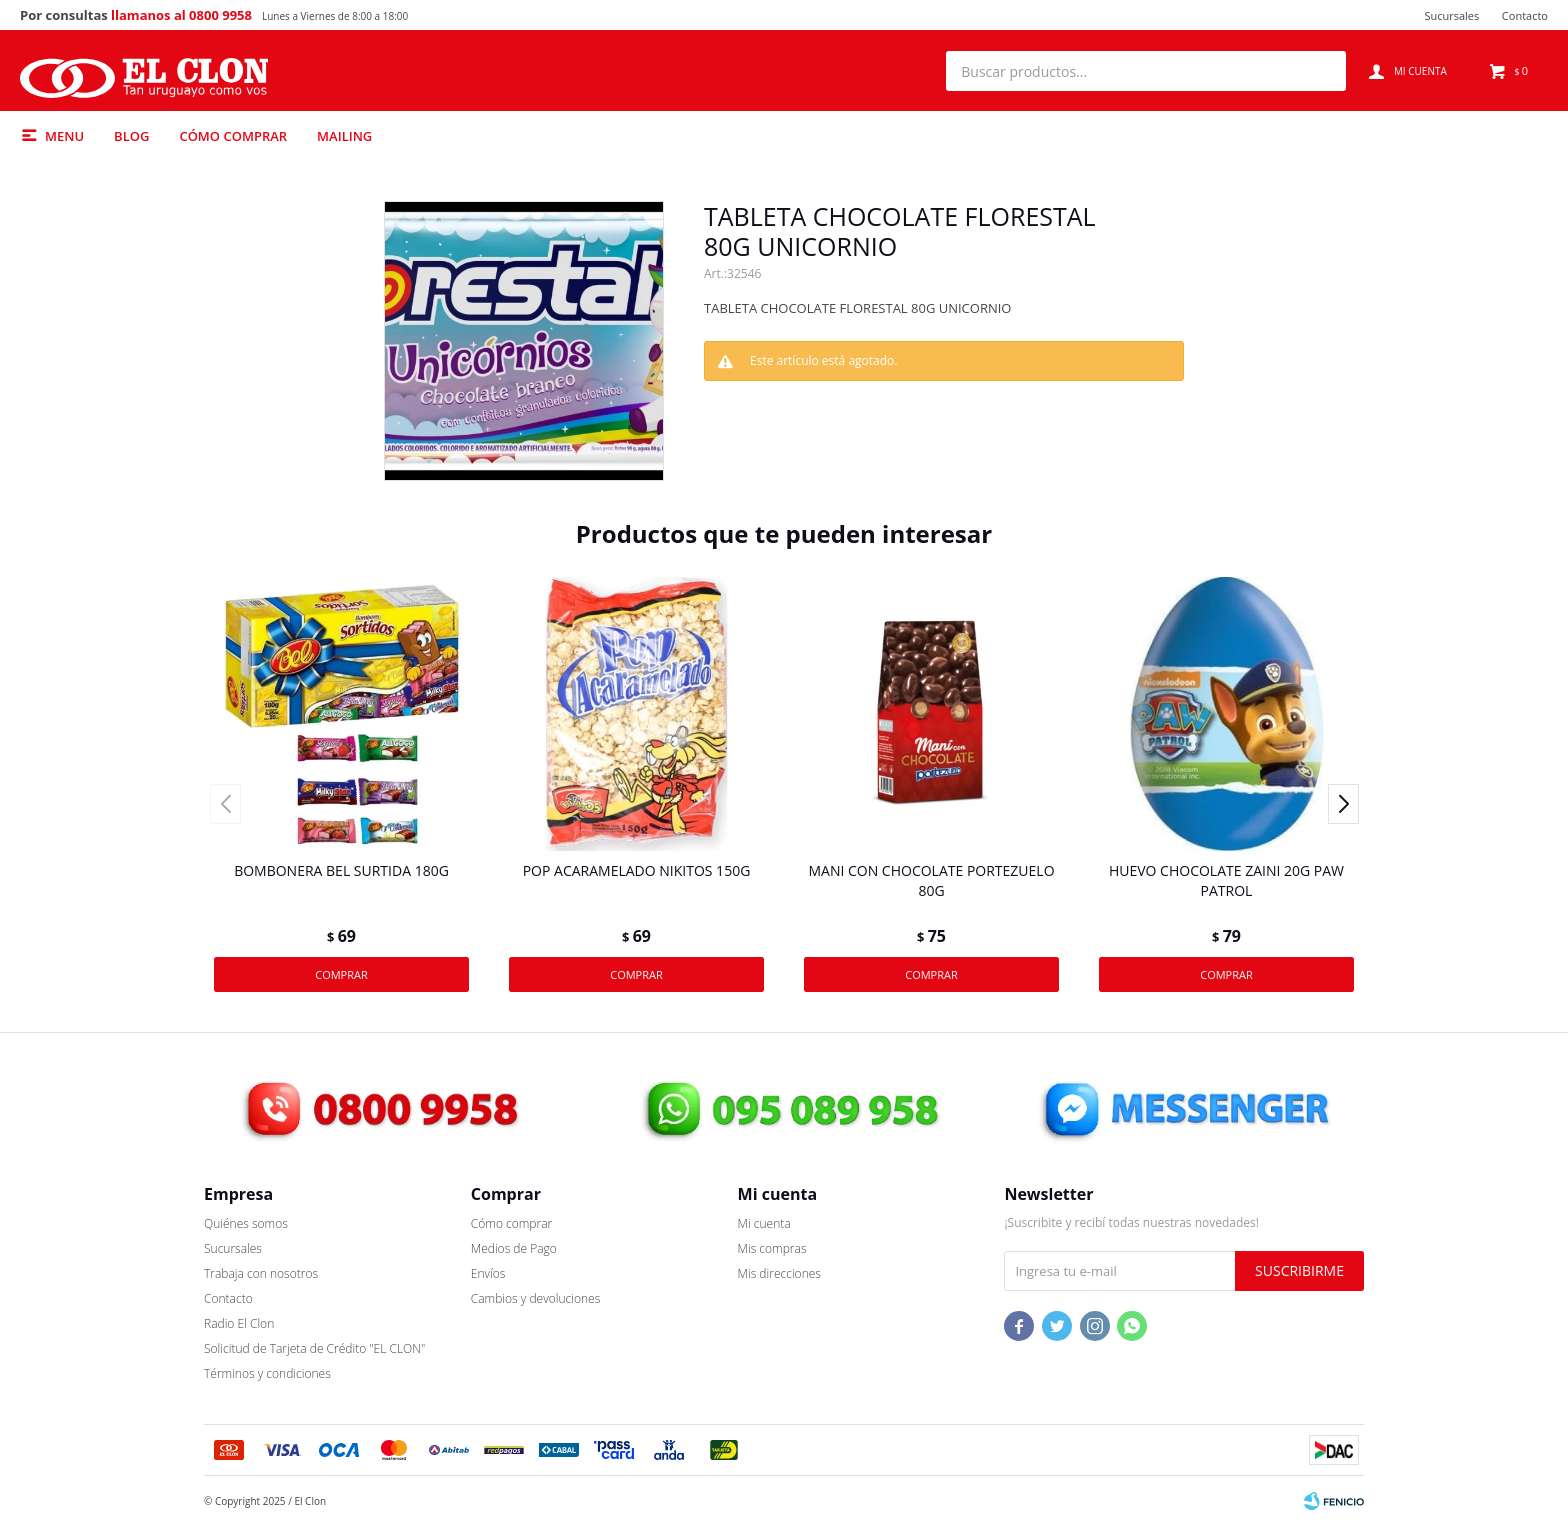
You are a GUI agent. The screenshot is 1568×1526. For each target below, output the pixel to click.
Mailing (344, 136)
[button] (1321, 71)
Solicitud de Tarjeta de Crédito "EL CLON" (314, 1348)
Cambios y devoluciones (535, 1298)
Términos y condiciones (267, 1373)
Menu (64, 136)
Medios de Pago (514, 1248)
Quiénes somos (246, 1223)
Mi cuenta (764, 1223)
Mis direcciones (779, 1273)
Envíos (488, 1273)
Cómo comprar (233, 136)
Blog (131, 136)
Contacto (1525, 15)
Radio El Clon (239, 1323)
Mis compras (772, 1248)
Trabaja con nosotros (261, 1273)
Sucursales (1451, 15)
